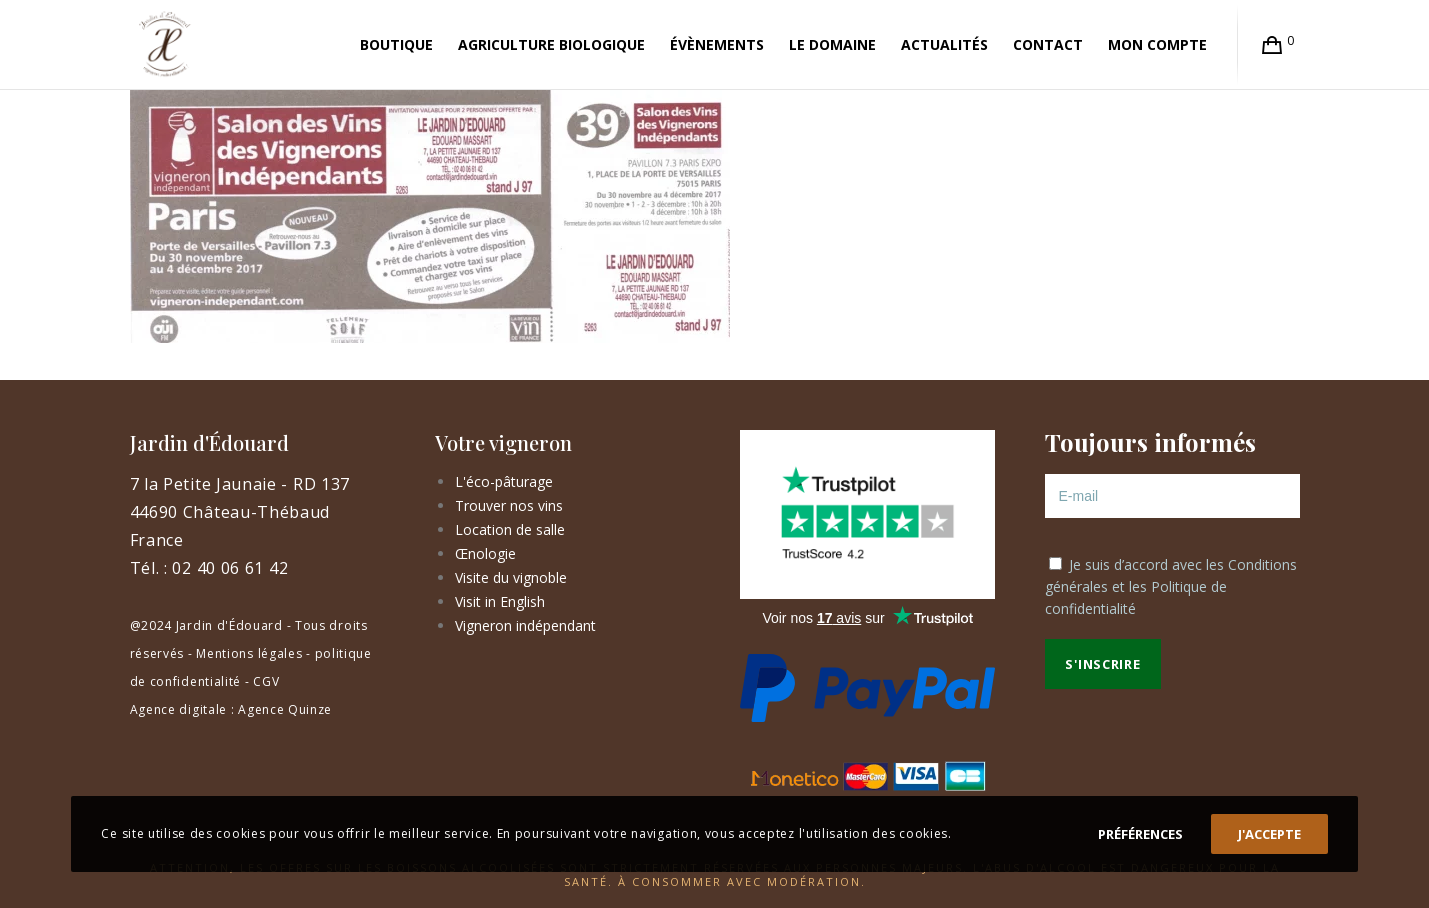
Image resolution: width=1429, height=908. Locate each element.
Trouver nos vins (509, 505)
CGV (266, 681)
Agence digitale (179, 709)
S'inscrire (1102, 664)
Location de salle (510, 529)
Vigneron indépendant (525, 625)
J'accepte (1269, 834)
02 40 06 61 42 (230, 568)
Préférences (1140, 834)
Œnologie (485, 553)
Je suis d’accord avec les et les (1171, 586)
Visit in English (500, 601)
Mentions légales (249, 653)
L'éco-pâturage (504, 481)
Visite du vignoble (511, 577)
